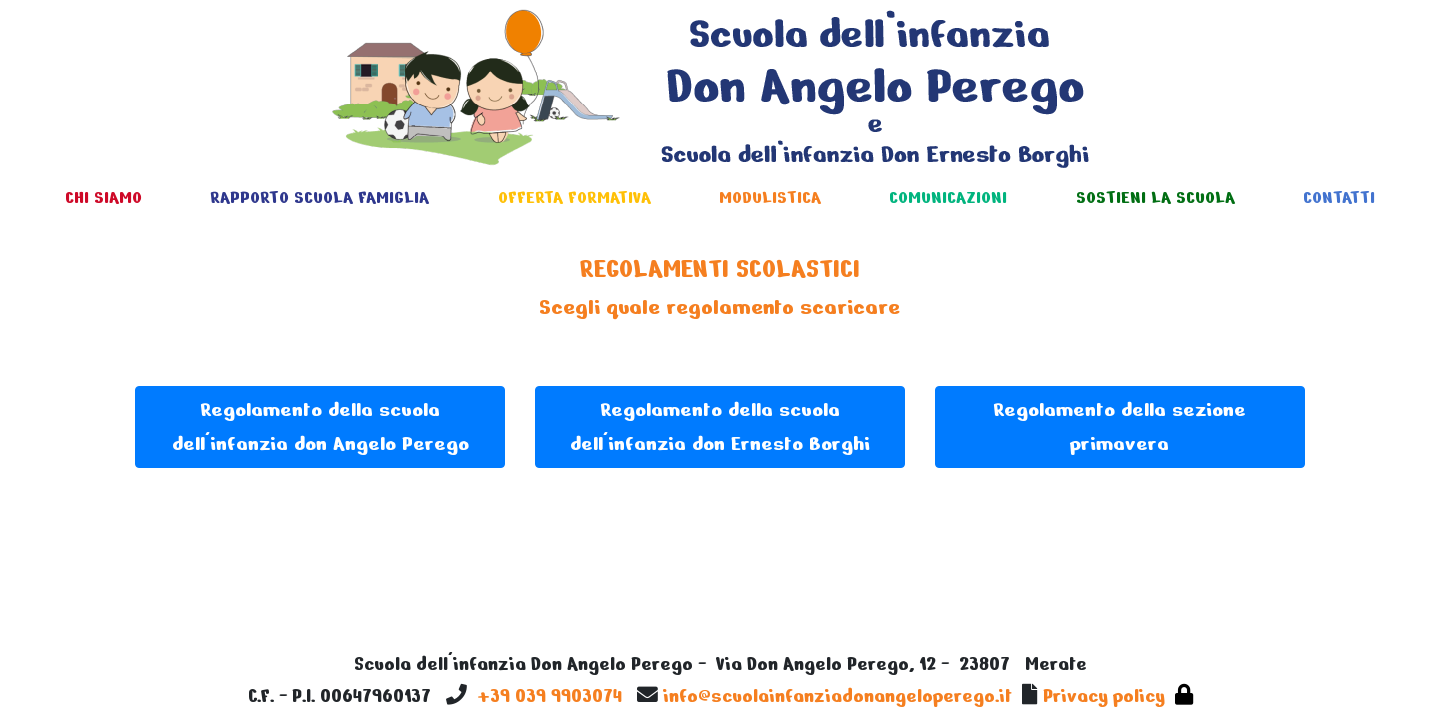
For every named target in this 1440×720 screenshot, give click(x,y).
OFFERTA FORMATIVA (574, 197)
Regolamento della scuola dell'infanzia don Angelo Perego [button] (320, 426)
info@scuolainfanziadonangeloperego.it (837, 696)
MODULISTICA (770, 197)
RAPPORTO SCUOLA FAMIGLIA (319, 197)
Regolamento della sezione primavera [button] (1119, 426)
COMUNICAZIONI (948, 197)
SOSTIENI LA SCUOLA (1155, 197)
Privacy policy (1104, 696)
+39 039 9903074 (549, 696)
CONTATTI (1339, 197)
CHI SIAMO (103, 197)
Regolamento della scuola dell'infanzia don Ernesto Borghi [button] (720, 426)
